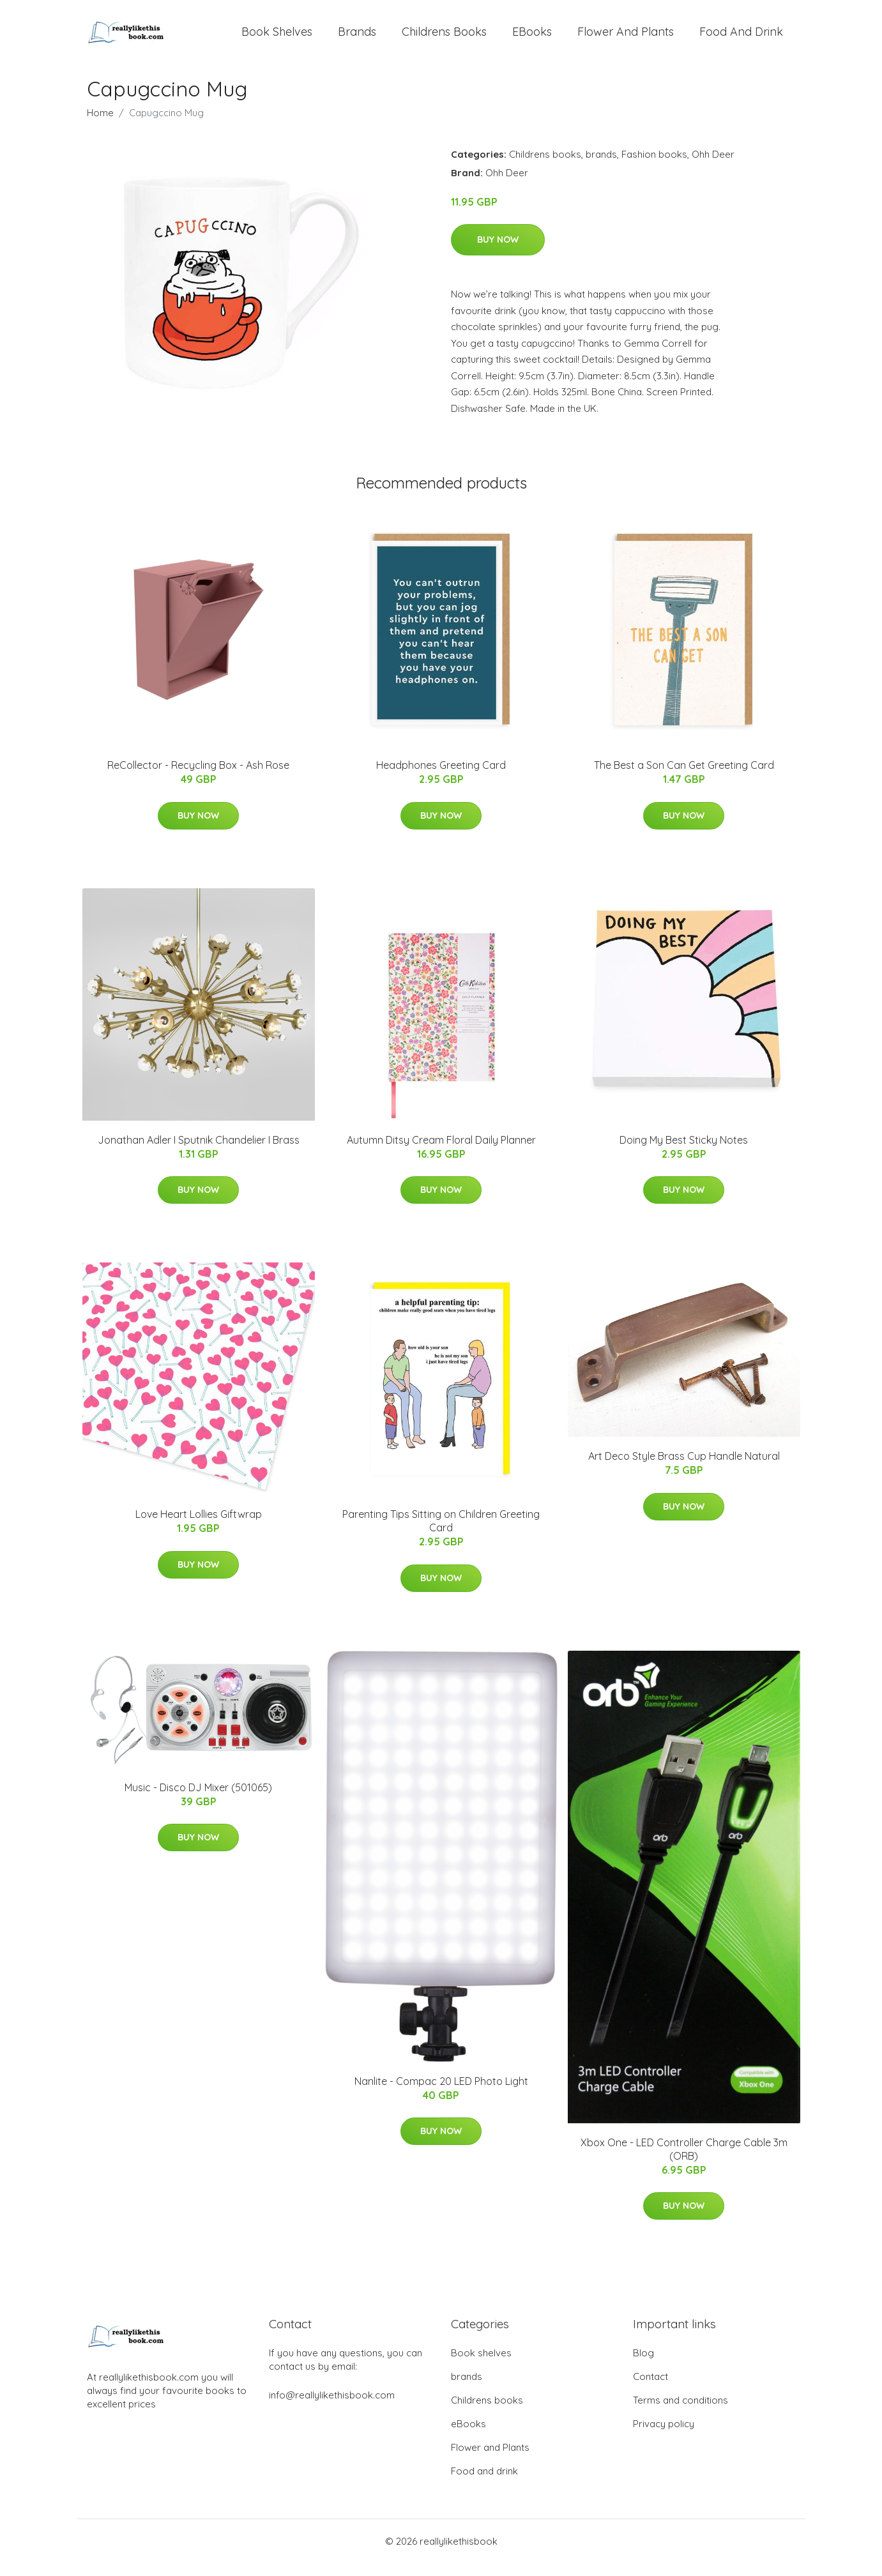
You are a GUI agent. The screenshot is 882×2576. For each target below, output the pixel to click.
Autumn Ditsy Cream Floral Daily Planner (441, 1152)
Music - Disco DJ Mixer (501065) (198, 1800)
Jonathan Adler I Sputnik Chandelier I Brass (199, 1152)
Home (100, 125)
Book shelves (276, 38)
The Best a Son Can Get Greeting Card (684, 777)
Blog (643, 2366)
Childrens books (444, 38)
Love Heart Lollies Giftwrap (198, 1526)
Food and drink (741, 38)
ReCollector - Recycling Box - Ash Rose (198, 777)
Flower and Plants (625, 38)
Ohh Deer (713, 167)
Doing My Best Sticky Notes (684, 1152)
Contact (650, 2389)
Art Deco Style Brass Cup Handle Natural (684, 1468)
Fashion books (654, 167)
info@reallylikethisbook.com (332, 2408)
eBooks (532, 38)
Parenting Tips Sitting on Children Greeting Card (441, 1533)
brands (357, 38)
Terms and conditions (680, 2413)
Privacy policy (663, 2436)
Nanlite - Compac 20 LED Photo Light (441, 2093)
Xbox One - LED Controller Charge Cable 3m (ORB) (684, 2162)
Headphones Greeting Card (441, 777)
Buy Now (498, 252)
